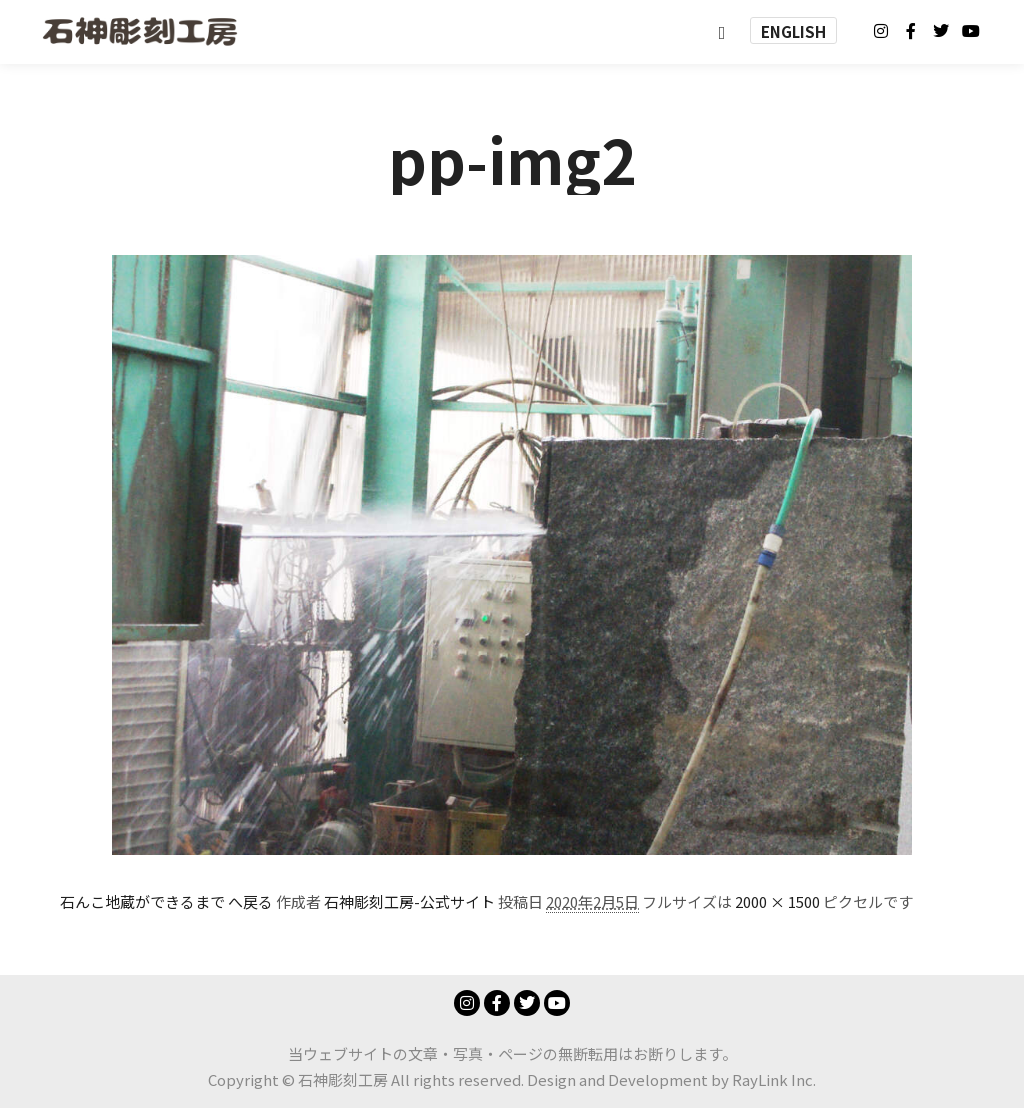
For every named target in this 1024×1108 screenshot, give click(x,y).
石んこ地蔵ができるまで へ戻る (166, 901)
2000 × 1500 (777, 901)
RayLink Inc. (774, 1079)
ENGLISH (793, 31)
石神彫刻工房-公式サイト (409, 901)
